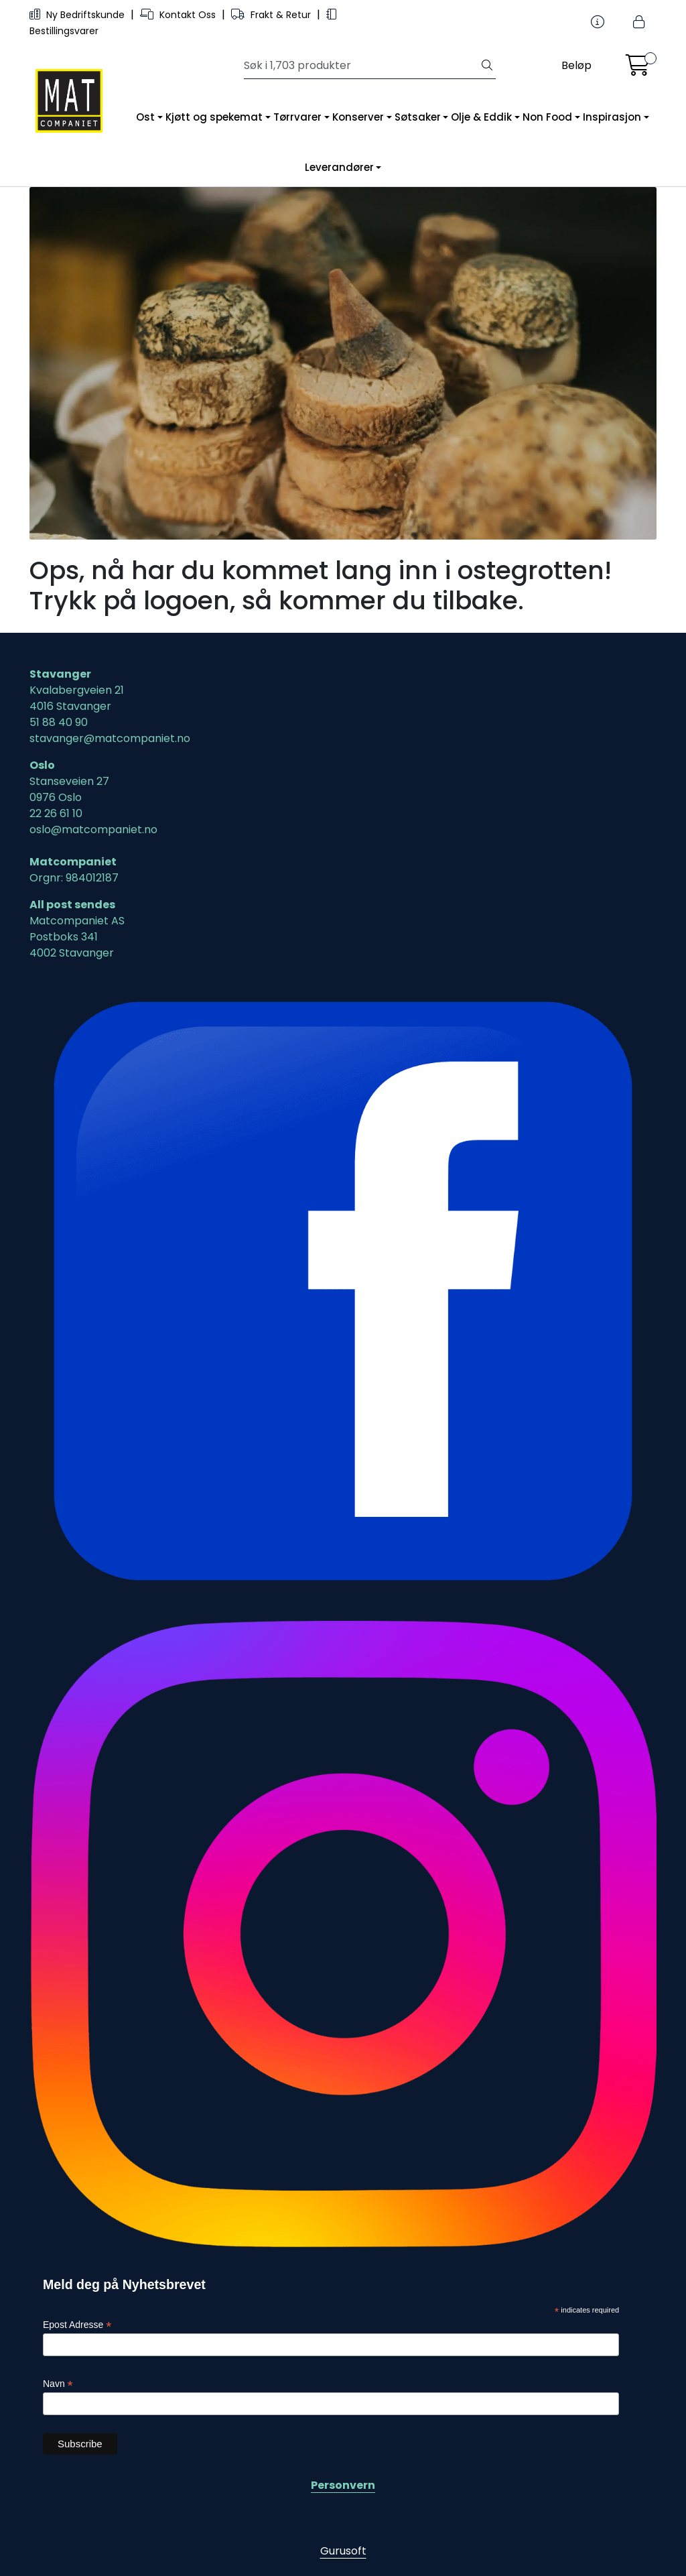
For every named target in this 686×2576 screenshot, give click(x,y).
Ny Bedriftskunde (78, 14)
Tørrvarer (297, 117)
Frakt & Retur (272, 14)
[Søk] (361, 65)
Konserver (358, 117)
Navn (58, 2384)
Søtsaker (418, 117)
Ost (145, 117)
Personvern (343, 2485)
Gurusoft (343, 2551)
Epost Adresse (77, 2325)
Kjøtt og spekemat (214, 117)
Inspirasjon (612, 117)
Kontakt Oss (179, 14)
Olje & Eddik (481, 117)
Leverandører (339, 167)
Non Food (547, 117)
